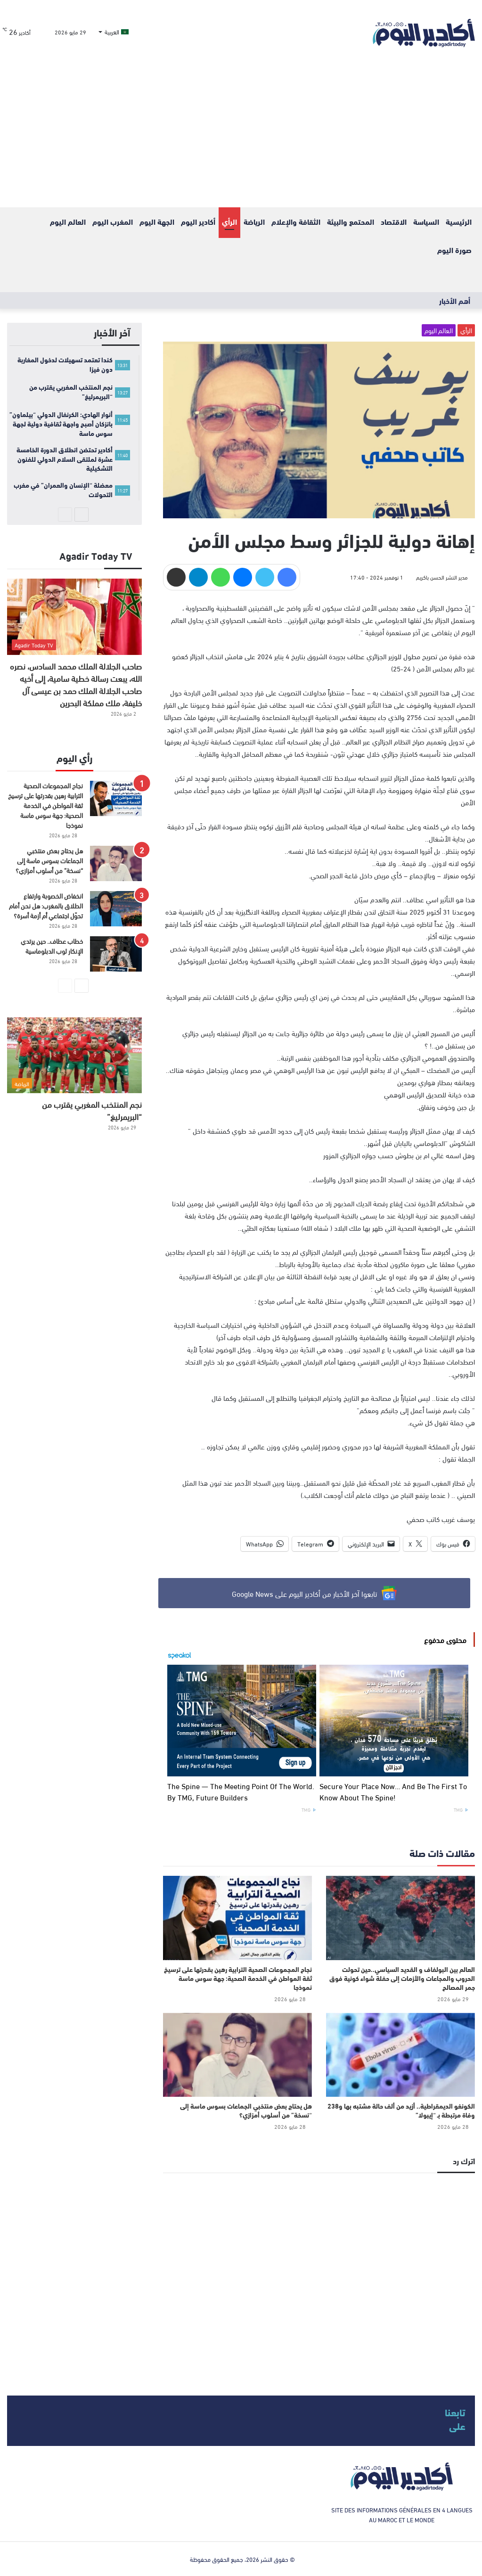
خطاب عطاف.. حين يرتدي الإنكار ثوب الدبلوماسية (52, 946)
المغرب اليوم (112, 221)
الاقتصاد (394, 221)
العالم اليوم (68, 221)
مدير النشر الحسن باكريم (442, 577)
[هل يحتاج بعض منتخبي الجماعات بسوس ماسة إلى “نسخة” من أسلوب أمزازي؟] (237, 2055)
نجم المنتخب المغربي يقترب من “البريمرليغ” (92, 1110)
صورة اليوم (454, 249)
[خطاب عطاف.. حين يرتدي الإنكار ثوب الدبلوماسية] (116, 954)
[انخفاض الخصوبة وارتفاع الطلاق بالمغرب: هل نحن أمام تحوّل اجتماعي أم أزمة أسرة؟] (116, 908)
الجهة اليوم (156, 221)
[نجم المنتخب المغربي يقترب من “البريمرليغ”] (74, 1055)
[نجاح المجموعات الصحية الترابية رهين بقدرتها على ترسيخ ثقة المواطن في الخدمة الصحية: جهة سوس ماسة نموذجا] (237, 1918)
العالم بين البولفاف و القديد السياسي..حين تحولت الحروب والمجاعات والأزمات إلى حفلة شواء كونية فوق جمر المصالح (402, 1978)
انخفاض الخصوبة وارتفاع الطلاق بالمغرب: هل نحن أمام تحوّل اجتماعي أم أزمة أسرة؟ (46, 905)
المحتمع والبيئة (350, 221)
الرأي (229, 221)
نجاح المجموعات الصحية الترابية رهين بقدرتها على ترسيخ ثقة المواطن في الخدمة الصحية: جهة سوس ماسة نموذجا (238, 1978)
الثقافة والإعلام (295, 221)
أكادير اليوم (198, 221)
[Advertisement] (241, 137)
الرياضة (254, 221)
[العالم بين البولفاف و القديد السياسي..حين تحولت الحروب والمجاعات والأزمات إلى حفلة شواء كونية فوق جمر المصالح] (400, 1918)
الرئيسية (459, 221)
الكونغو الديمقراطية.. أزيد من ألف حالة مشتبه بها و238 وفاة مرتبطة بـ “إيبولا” (401, 2110)
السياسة (426, 221)
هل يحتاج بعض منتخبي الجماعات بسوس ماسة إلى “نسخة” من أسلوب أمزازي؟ (246, 2110)
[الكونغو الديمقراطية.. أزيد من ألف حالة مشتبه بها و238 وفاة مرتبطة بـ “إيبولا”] (400, 2055)
